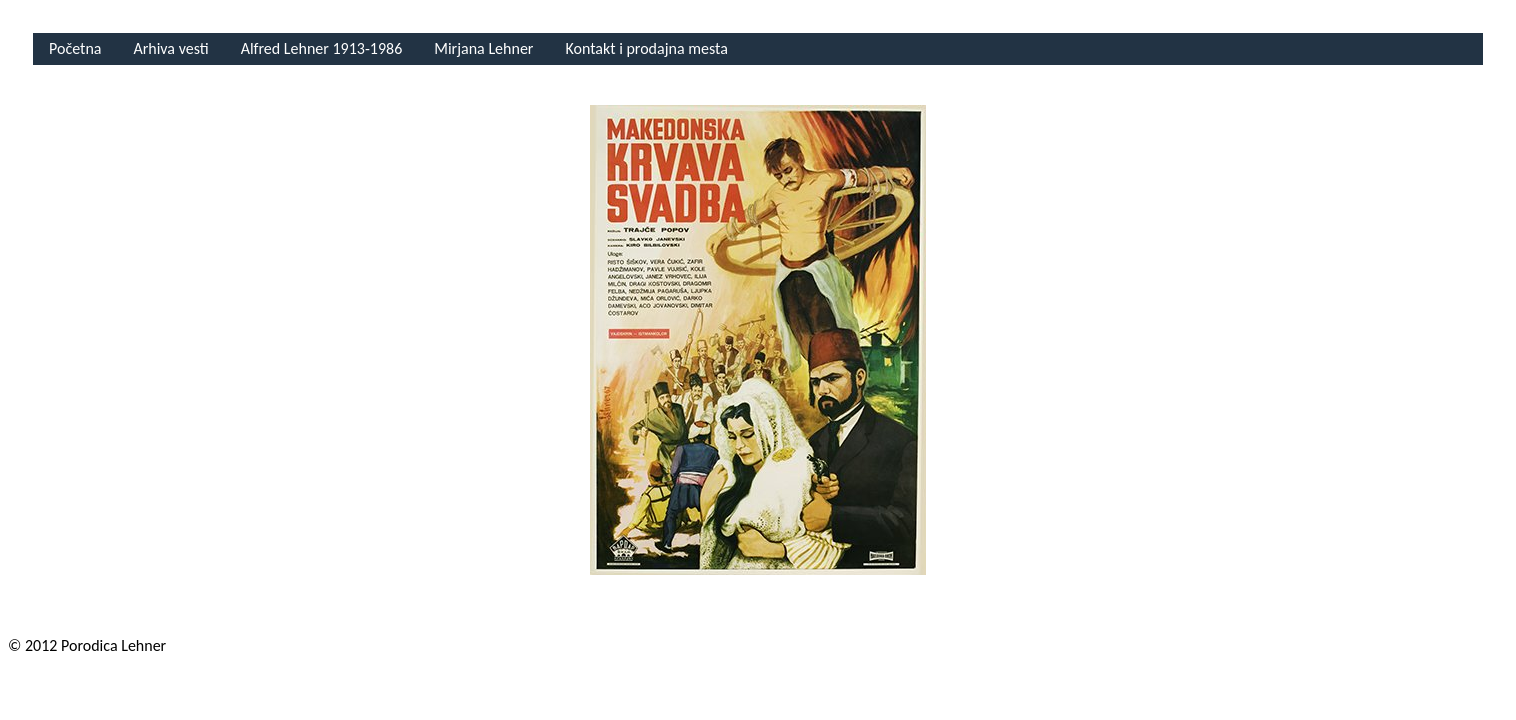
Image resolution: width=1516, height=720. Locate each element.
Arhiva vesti (170, 48)
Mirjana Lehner (483, 48)
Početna (75, 48)
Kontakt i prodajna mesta (646, 48)
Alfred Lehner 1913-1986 (322, 48)
